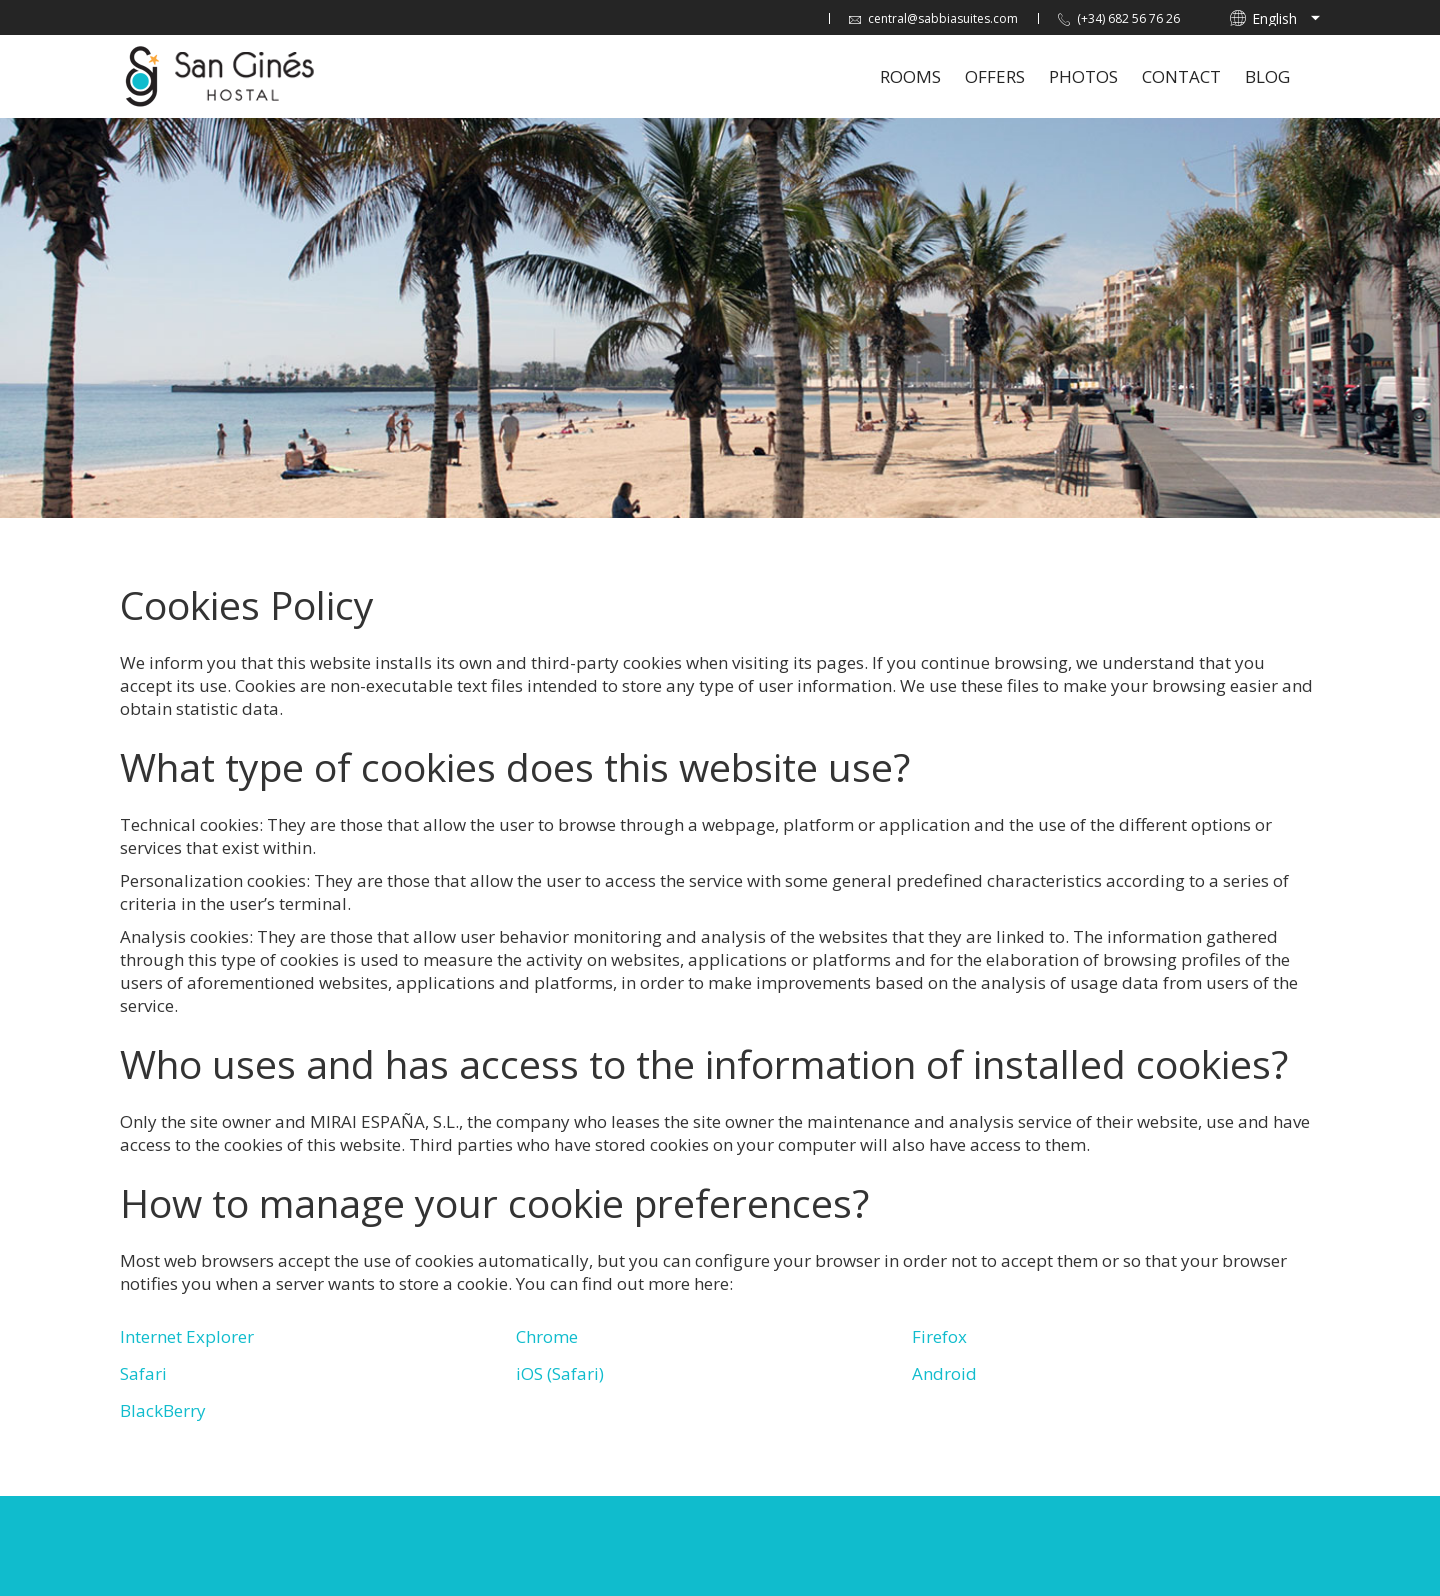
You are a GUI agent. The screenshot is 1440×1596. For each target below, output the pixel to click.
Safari (143, 1373)
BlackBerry (163, 1410)
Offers (995, 76)
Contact (1181, 76)
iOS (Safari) (560, 1373)
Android (944, 1373)
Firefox (939, 1336)
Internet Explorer (187, 1336)
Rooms (910, 76)
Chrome (547, 1336)
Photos (1083, 76)
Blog (1267, 76)
